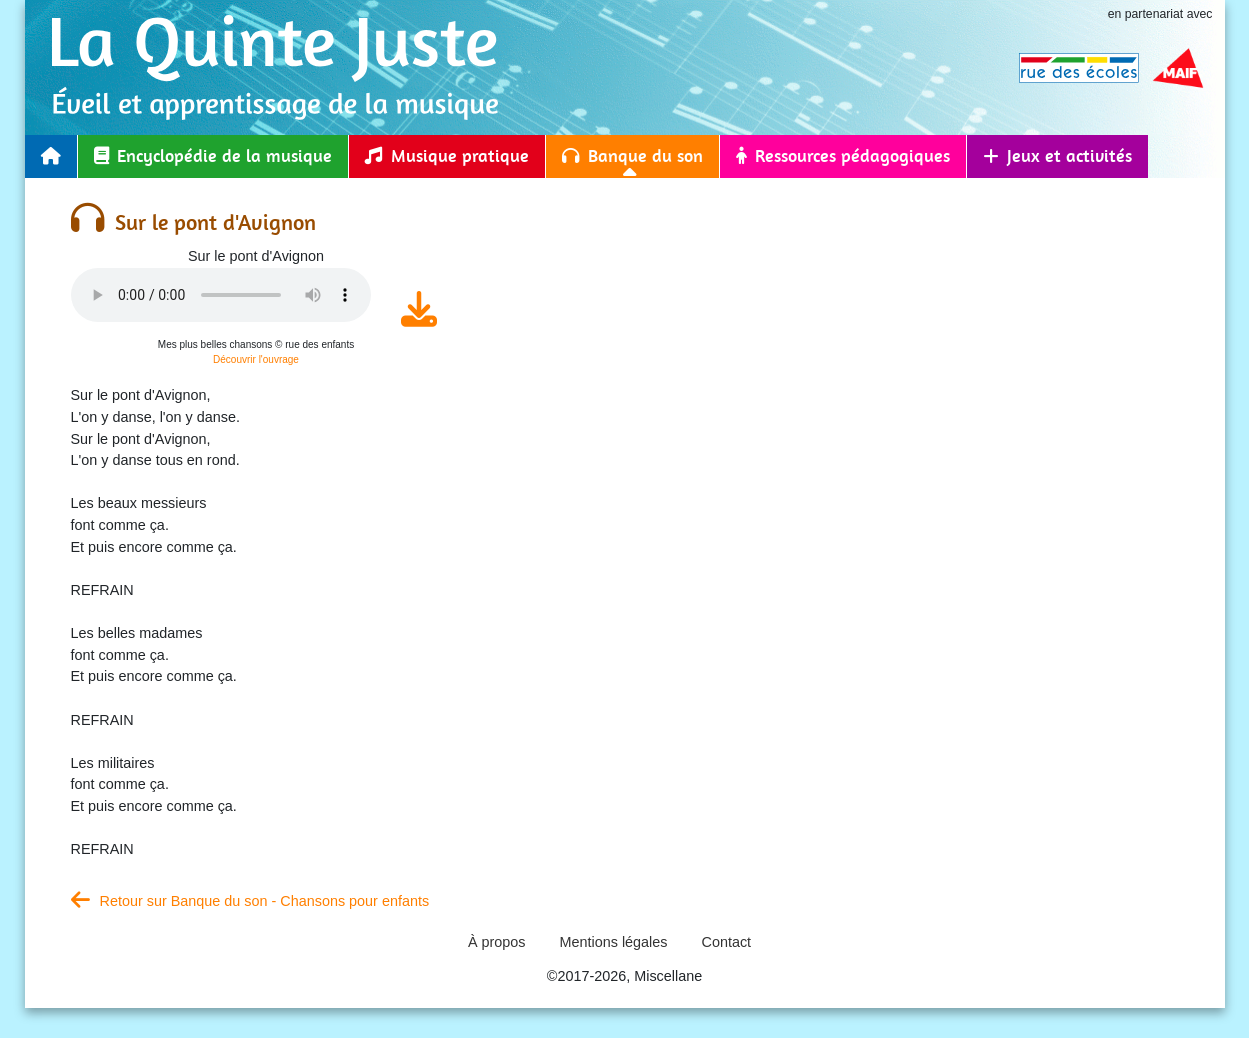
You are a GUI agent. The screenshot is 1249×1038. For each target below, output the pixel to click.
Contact (727, 942)
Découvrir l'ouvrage (256, 359)
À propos (497, 942)
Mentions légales (614, 942)
